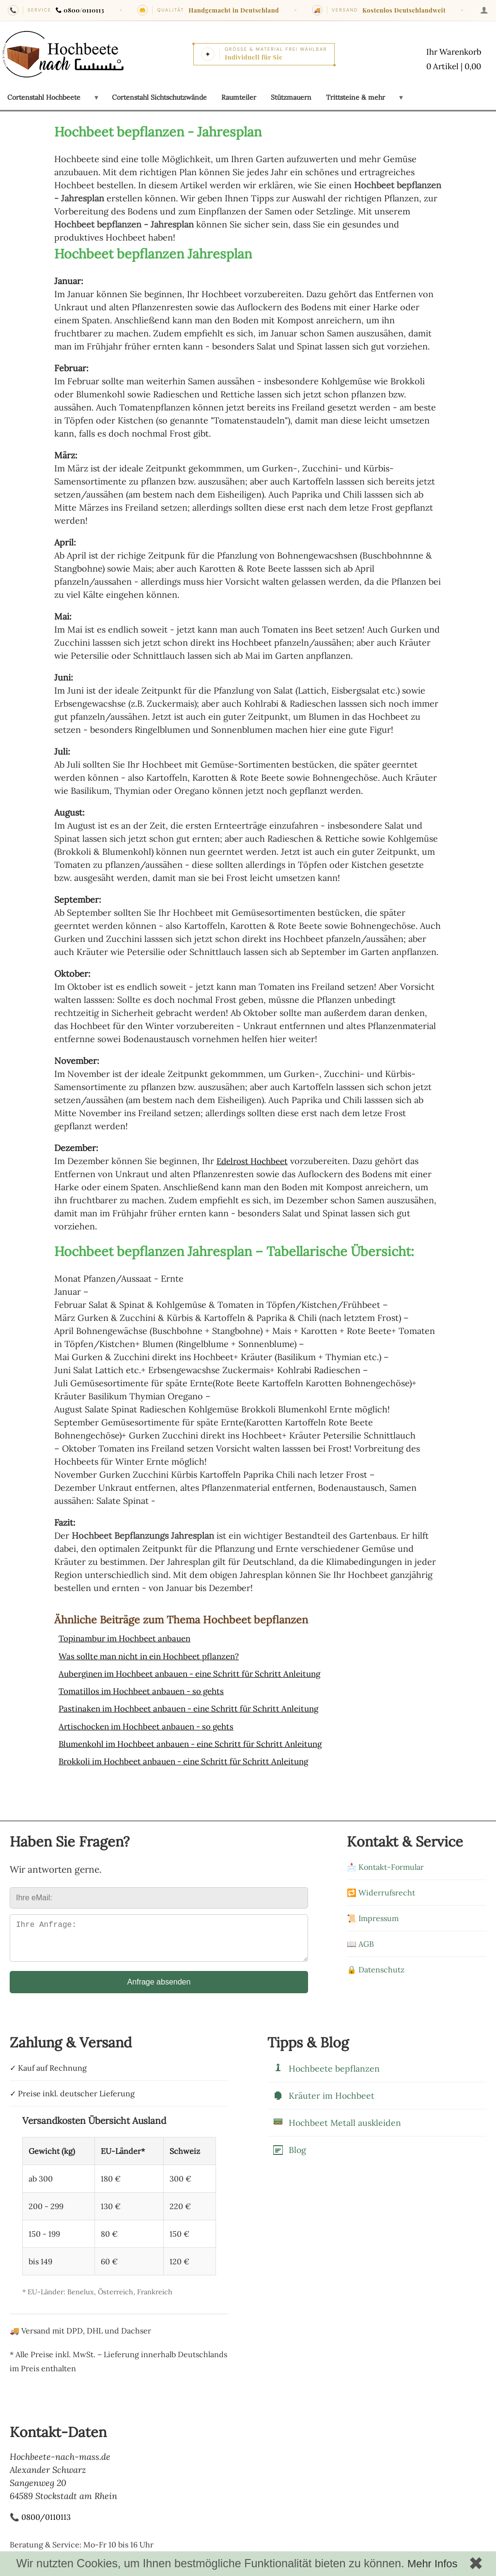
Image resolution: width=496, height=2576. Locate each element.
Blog (289, 2157)
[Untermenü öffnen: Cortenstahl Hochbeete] (96, 97)
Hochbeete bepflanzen (326, 2075)
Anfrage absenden (159, 1988)
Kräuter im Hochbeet (323, 2102)
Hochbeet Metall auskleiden (336, 2129)
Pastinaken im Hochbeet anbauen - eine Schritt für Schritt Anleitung (199, 1707)
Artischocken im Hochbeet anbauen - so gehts (153, 1725)
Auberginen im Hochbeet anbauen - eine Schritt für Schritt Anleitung (200, 1673)
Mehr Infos (432, 2564)
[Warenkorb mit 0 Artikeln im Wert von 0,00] (451, 60)
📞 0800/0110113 (40, 2523)
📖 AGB (360, 1942)
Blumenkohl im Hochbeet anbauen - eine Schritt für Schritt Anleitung (201, 1742)
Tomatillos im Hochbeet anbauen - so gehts (147, 1690)
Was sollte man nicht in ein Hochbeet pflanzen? (156, 1655)
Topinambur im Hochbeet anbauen (130, 1638)
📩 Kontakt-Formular (385, 1865)
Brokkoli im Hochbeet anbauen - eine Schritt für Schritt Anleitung (194, 1760)
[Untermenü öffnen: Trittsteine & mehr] (400, 97)
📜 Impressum (373, 1917)
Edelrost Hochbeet (255, 1161)
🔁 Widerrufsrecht (381, 1891)
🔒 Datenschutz (375, 1968)
